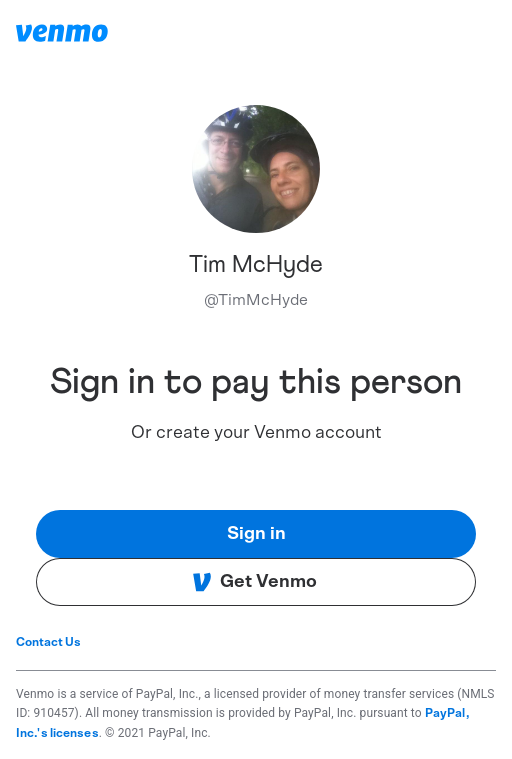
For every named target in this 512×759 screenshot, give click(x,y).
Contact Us (48, 642)
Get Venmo (254, 582)
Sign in (256, 534)
